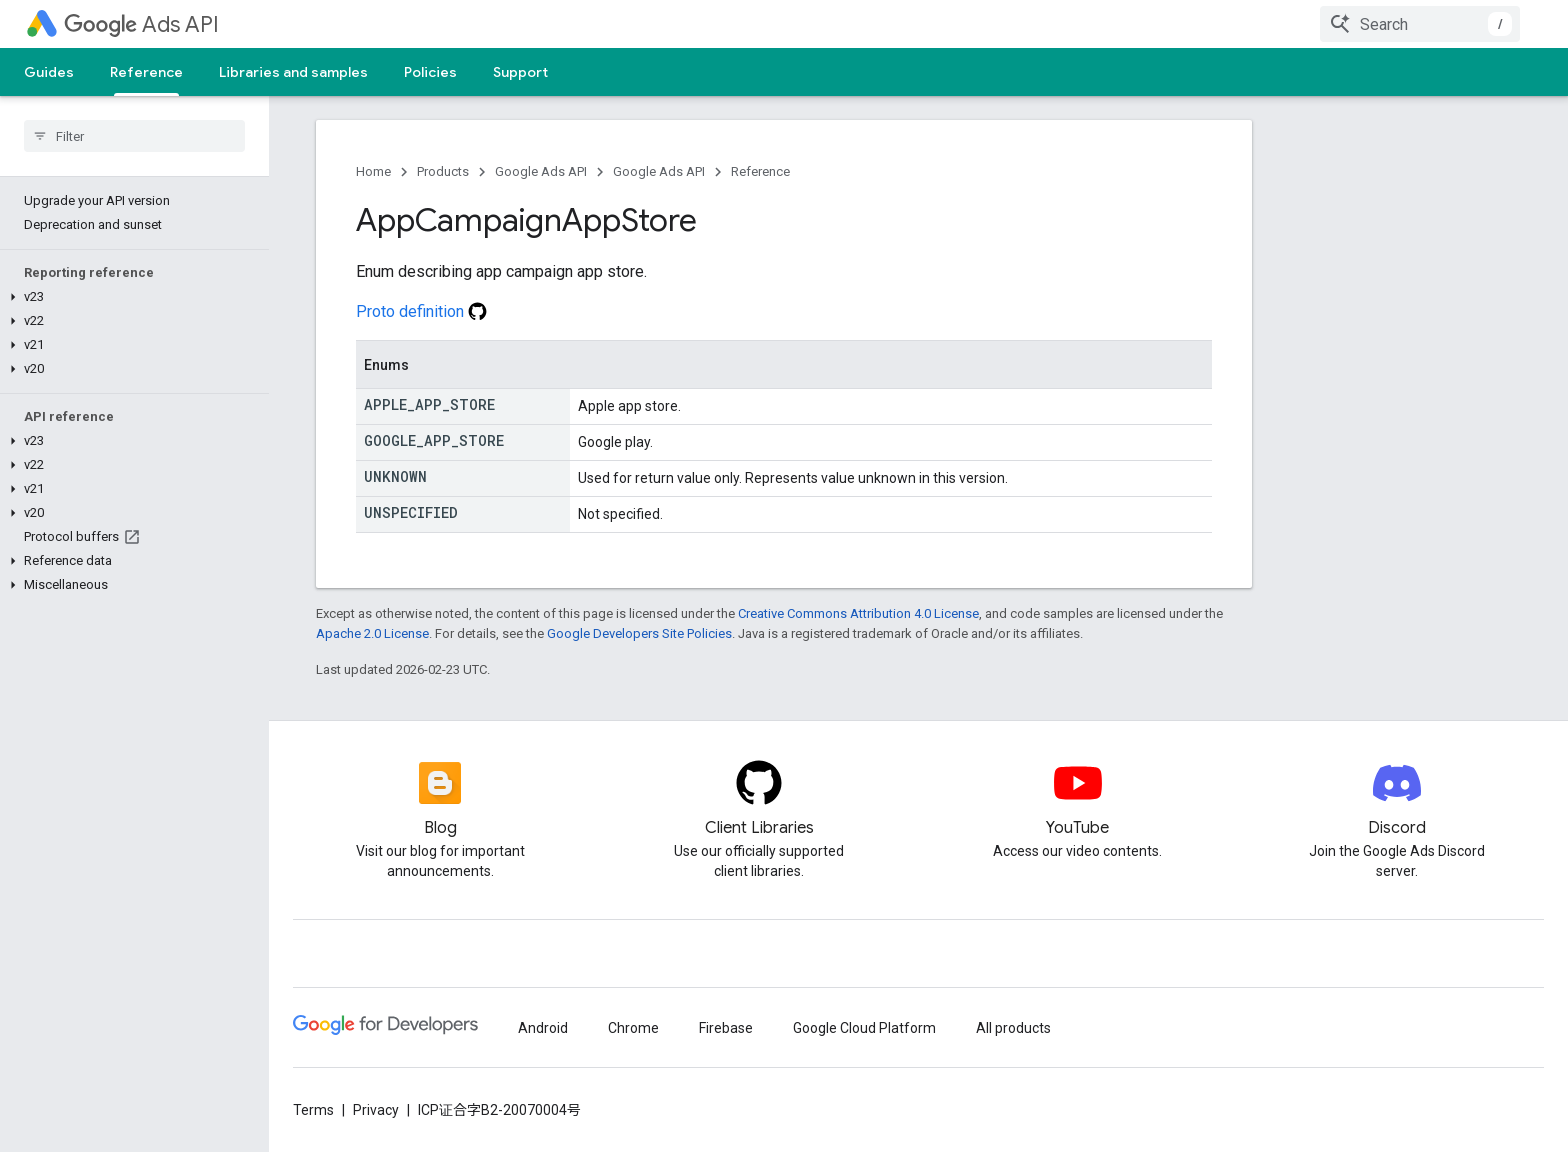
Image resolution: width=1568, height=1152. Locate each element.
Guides (49, 72)
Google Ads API (541, 171)
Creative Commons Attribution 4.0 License (858, 613)
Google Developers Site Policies (639, 633)
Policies (430, 72)
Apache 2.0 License (372, 633)
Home (373, 171)
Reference (760, 171)
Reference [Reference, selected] (146, 72)
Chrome (633, 1028)
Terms (313, 1110)
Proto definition (421, 311)
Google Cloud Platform (864, 1028)
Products (443, 171)
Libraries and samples (293, 72)
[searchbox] (134, 136)
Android (543, 1028)
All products (1013, 1028)
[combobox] (1420, 24)
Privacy (376, 1110)
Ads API (141, 24)
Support (520, 72)
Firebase (726, 1028)
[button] (130, 297)
